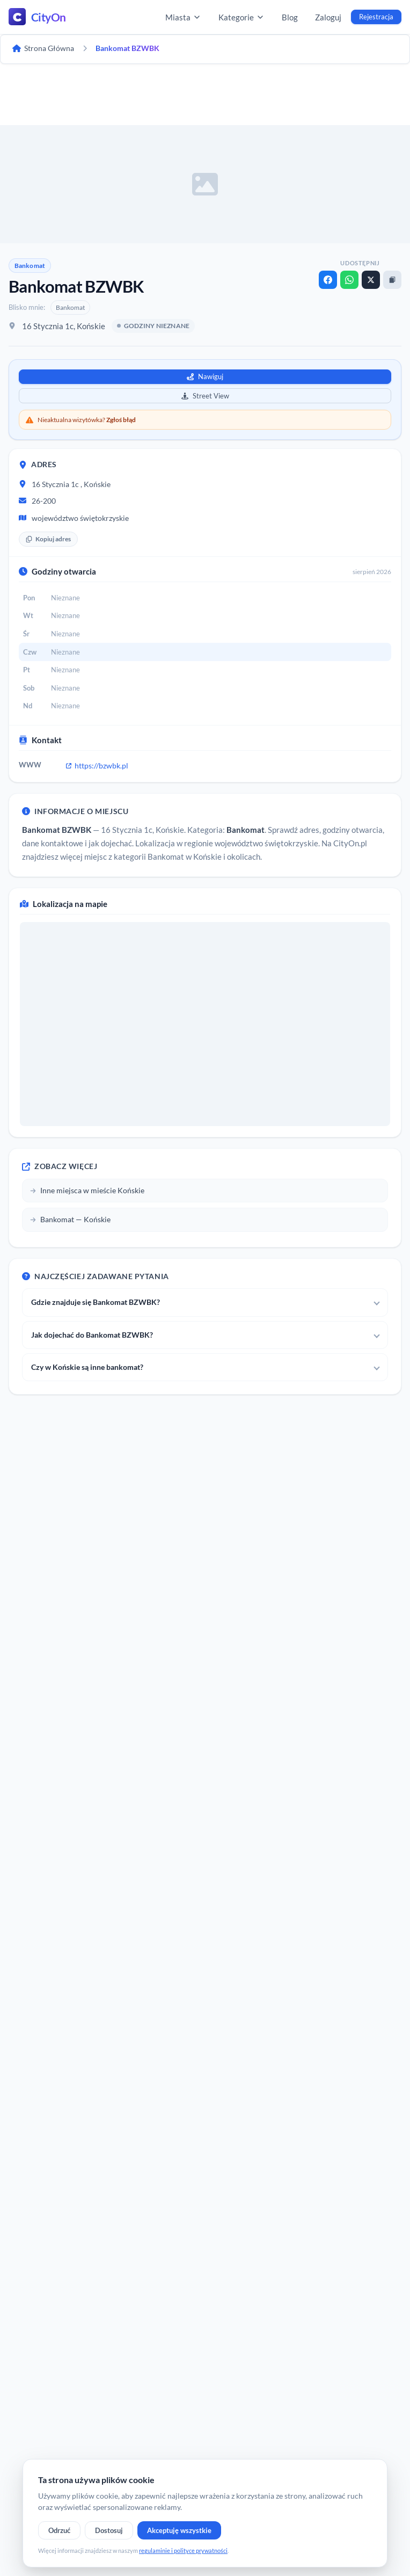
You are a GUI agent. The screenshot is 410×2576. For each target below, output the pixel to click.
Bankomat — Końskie (70, 1219)
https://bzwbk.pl (97, 765)
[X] (371, 280)
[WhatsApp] (349, 280)
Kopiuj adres (48, 539)
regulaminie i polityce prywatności (183, 2550)
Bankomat (29, 266)
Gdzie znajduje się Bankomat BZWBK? (95, 1302)
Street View (205, 395)
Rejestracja (376, 16)
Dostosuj (109, 2530)
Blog (290, 17)
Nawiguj (205, 376)
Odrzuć (59, 2530)
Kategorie (241, 17)
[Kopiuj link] (392, 280)
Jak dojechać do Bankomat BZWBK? (92, 1334)
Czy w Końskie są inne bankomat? (87, 1367)
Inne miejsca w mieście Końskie (87, 1190)
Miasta (183, 17)
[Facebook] (328, 280)
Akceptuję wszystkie (179, 2530)
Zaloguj (328, 17)
